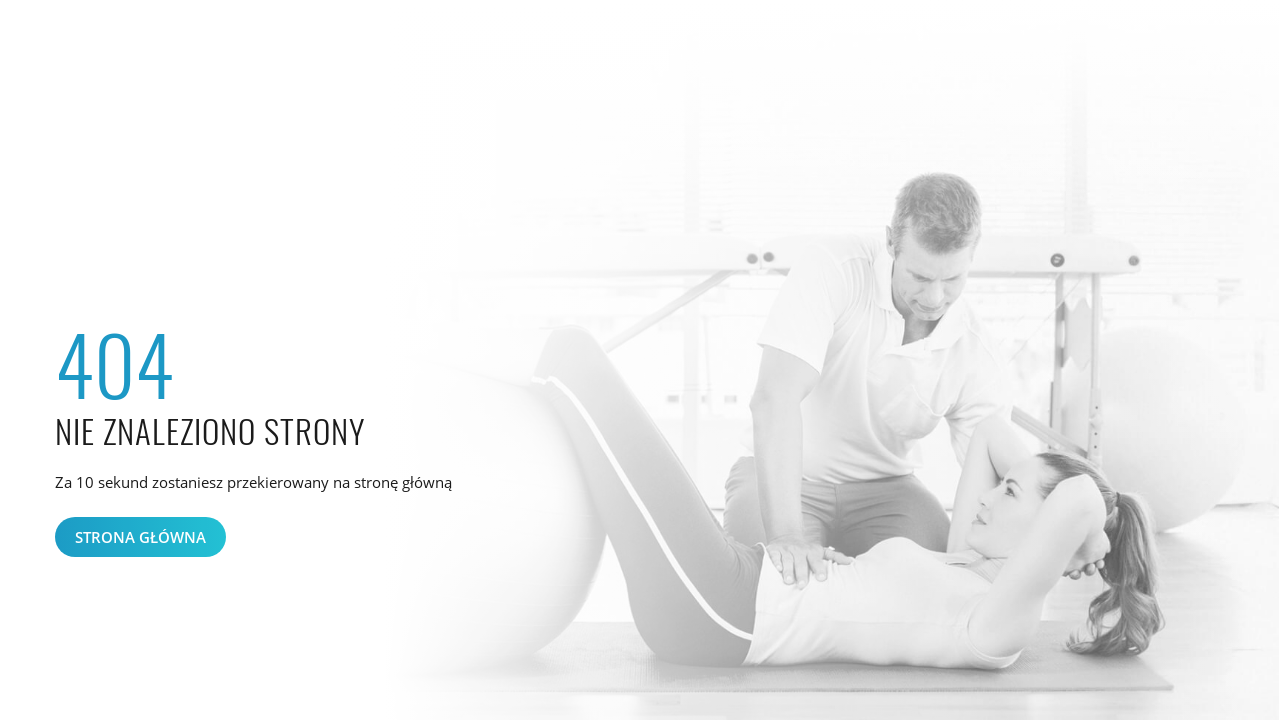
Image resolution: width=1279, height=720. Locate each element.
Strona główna (140, 537)
